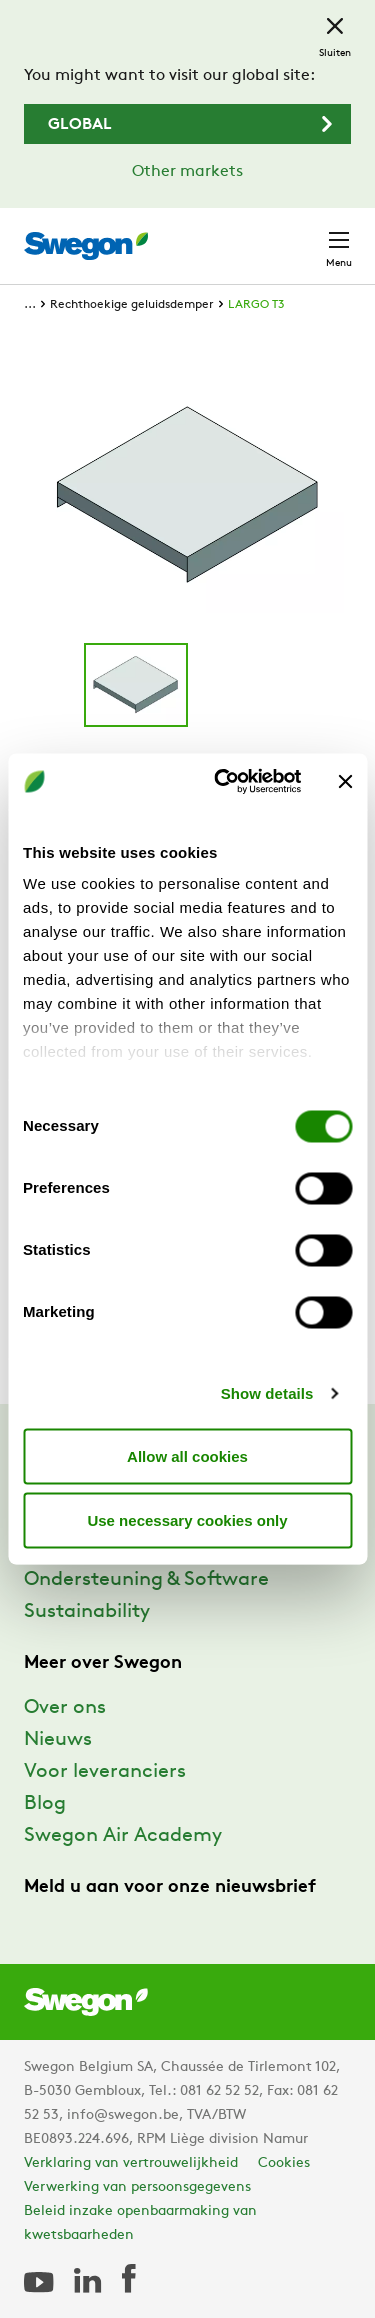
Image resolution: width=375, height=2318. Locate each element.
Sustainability (87, 1612)
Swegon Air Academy (123, 1836)
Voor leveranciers (105, 1772)
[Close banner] (345, 781)
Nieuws (58, 1740)
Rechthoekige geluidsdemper (132, 305)
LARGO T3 (256, 305)
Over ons (65, 1708)
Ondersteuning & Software (146, 1580)
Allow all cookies (187, 1455)
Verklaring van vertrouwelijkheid (131, 2163)
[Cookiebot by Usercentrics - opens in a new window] (223, 782)
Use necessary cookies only (187, 1519)
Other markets (187, 172)
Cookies (284, 2163)
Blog (45, 1804)
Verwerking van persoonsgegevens (137, 2187)
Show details (267, 1393)
